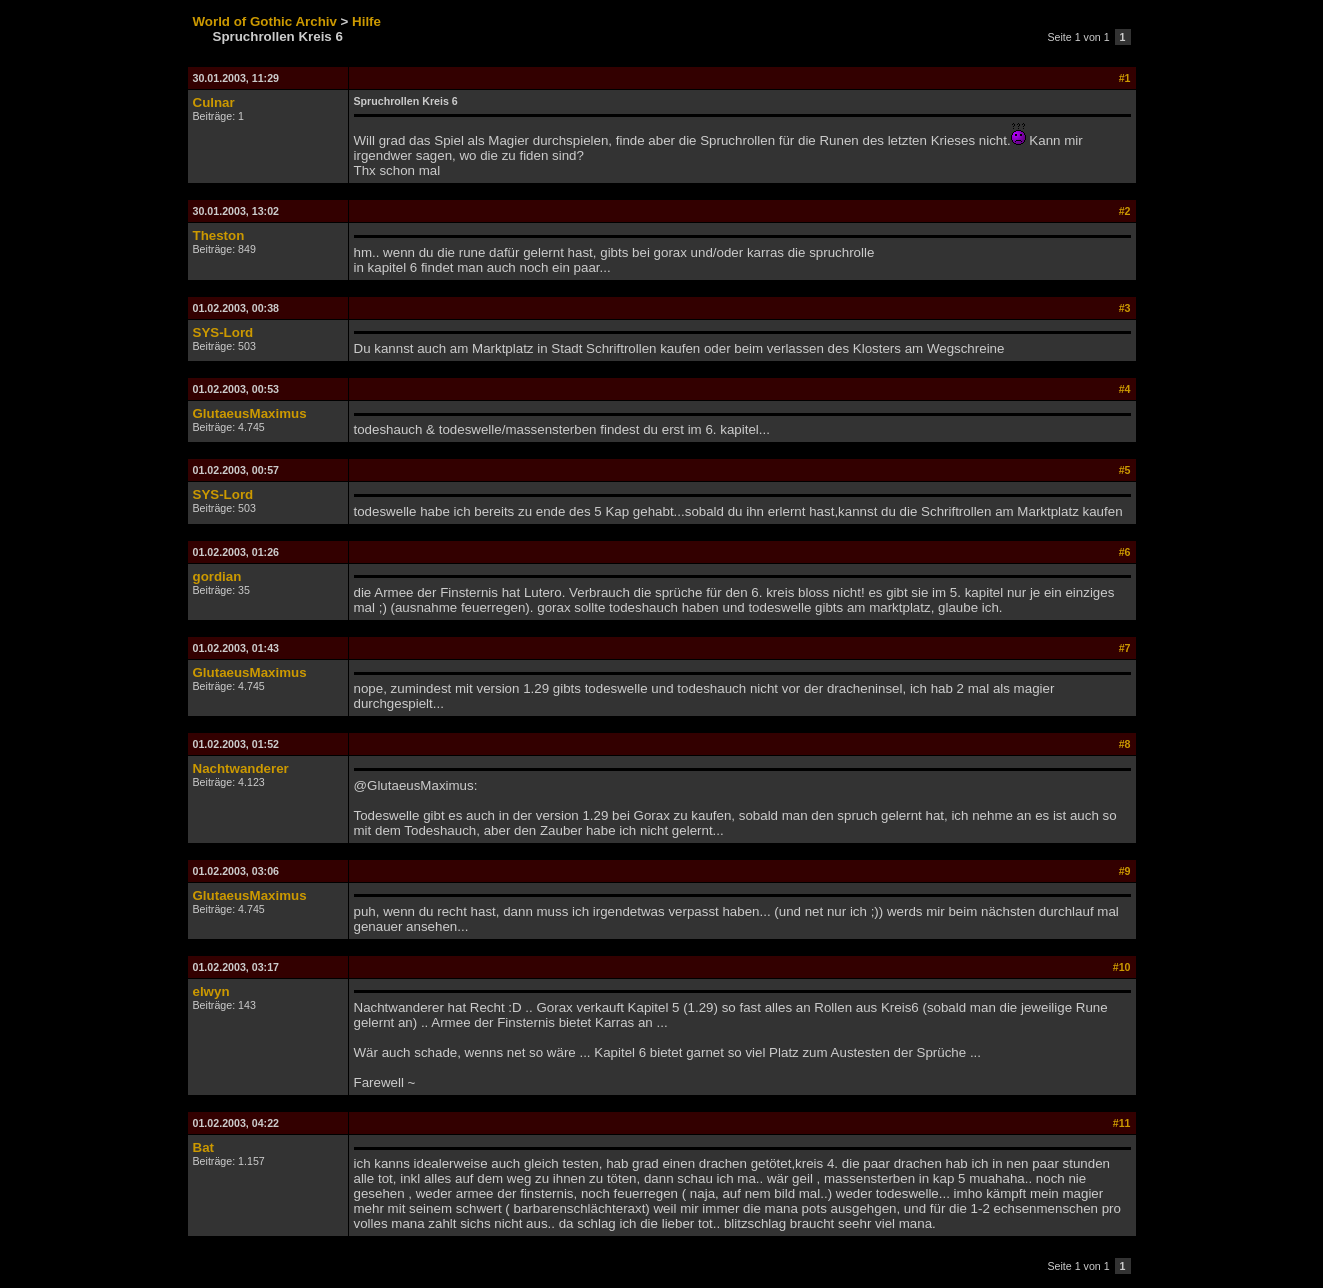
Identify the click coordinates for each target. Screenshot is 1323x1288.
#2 (1125, 211)
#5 (1125, 470)
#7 (1125, 648)
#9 (1125, 871)
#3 (1125, 308)
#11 (1122, 1123)
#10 (1122, 967)
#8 (1125, 744)
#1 (1125, 78)
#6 (1125, 552)
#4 (1125, 389)
